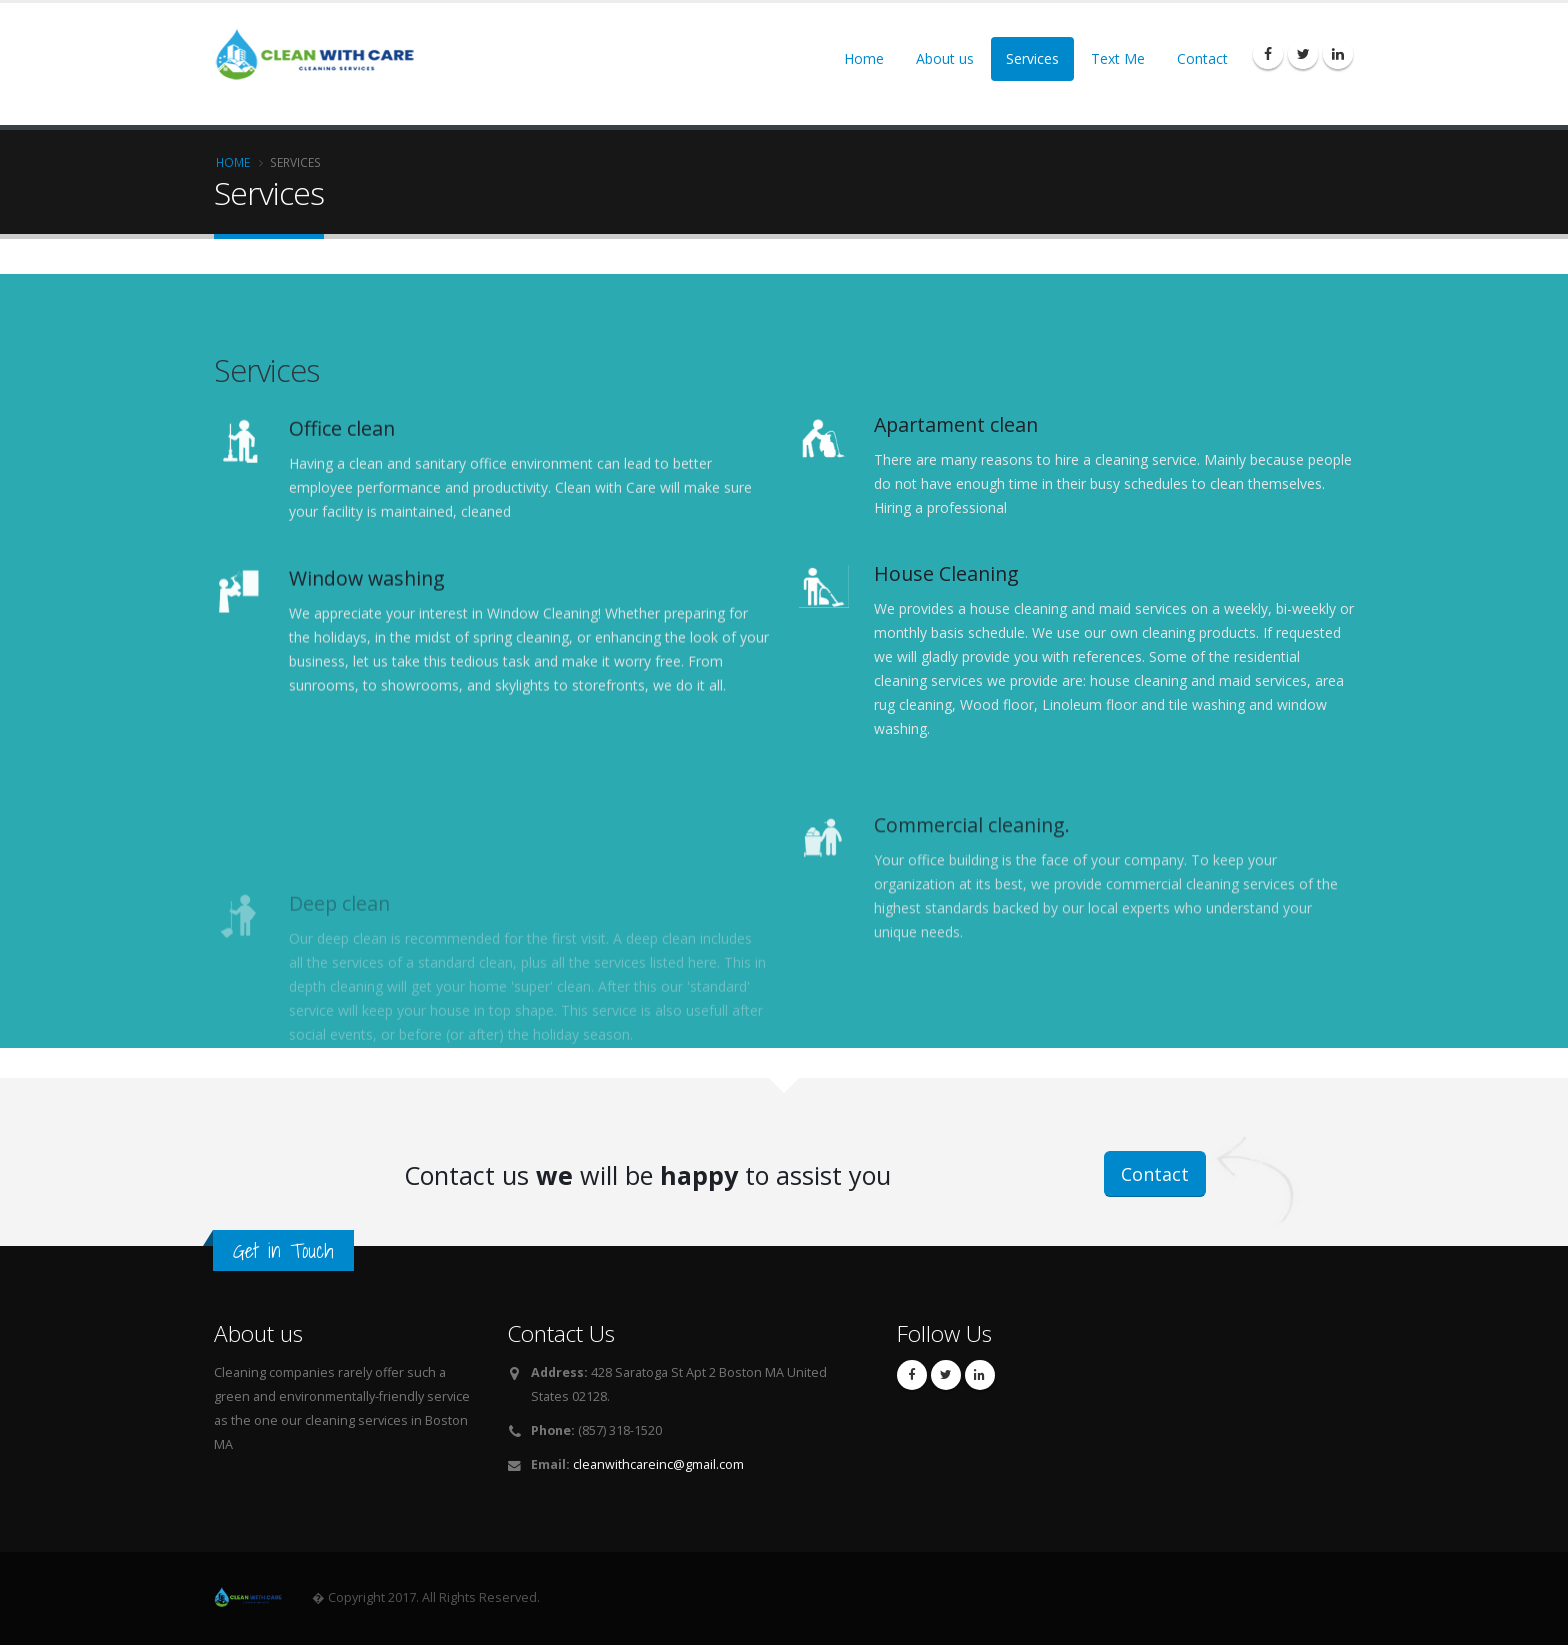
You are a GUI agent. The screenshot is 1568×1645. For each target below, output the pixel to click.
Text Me (1118, 58)
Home (864, 58)
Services (1032, 58)
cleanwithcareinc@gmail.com (658, 1464)
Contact (1202, 58)
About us (945, 58)
